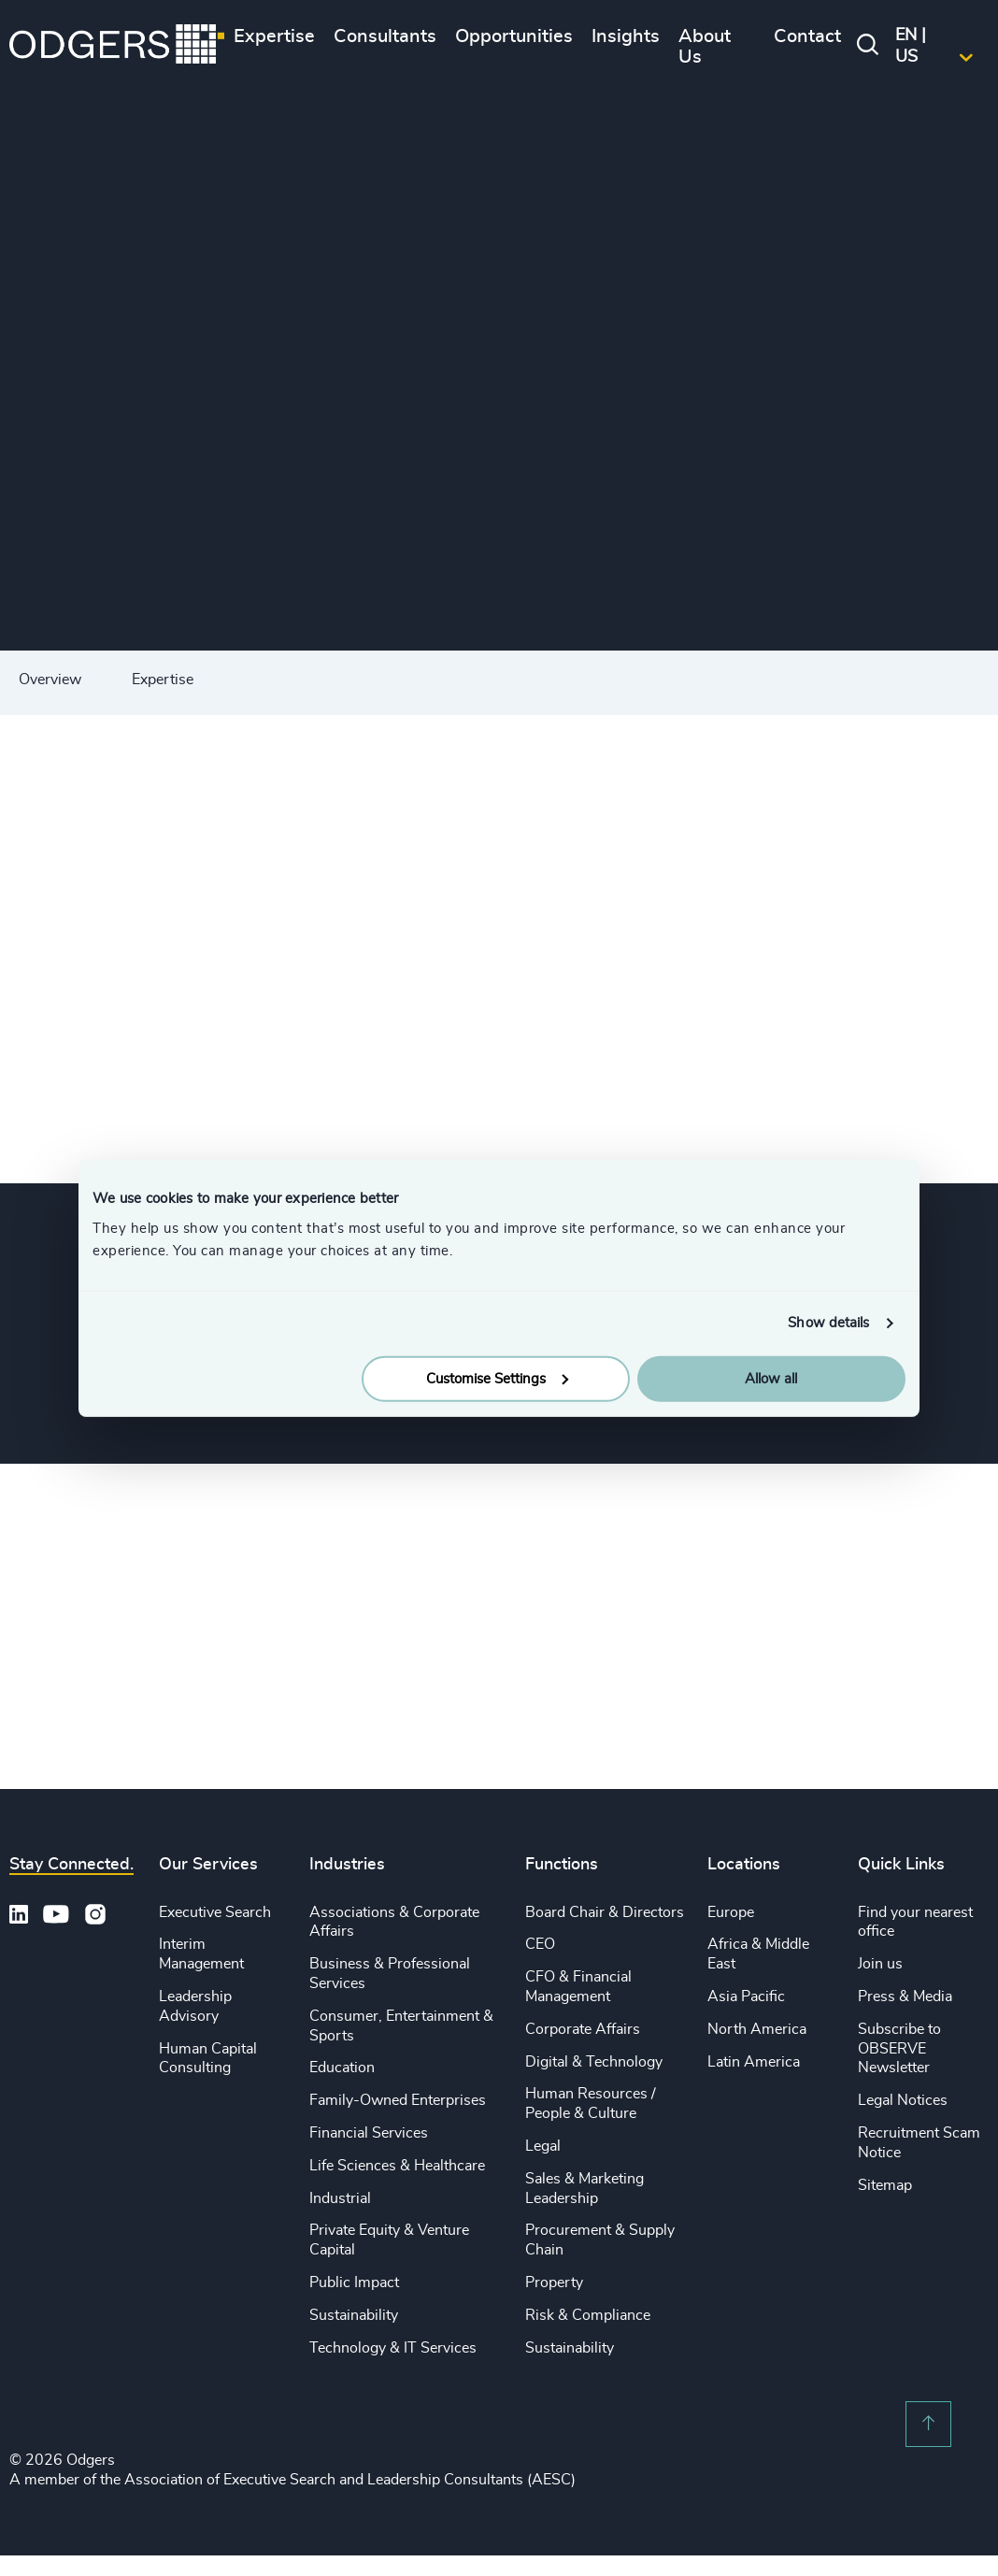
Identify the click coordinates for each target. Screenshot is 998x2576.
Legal (543, 2146)
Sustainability (353, 2315)
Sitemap (885, 2185)
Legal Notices (903, 2100)
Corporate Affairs (582, 2029)
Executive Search (215, 1912)
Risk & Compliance (587, 2315)
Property (554, 2282)
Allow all (771, 1378)
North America (756, 2029)
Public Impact (354, 2282)
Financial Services (368, 2132)
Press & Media (905, 1996)
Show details (828, 1323)
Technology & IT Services (393, 2347)
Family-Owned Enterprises (397, 2100)
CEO (540, 1944)
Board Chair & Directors (604, 1912)
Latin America (753, 2061)
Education (342, 2067)
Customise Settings (497, 1378)
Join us (880, 1963)
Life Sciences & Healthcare (397, 2165)
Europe (730, 1912)
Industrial (340, 2198)
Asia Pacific (746, 1996)
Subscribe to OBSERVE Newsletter (899, 2049)
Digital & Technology (594, 2061)
